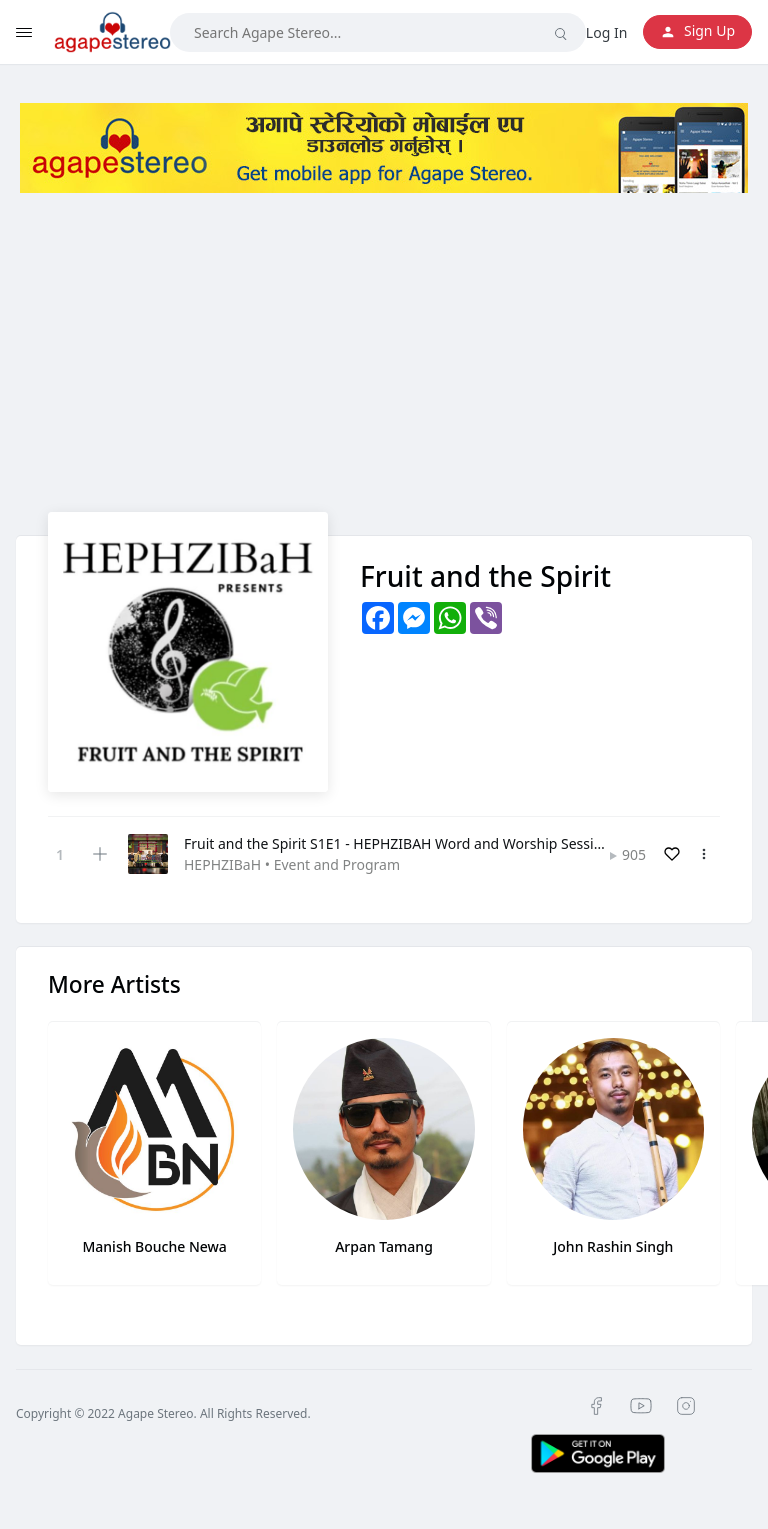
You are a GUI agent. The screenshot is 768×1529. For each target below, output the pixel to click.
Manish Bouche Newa (154, 1246)
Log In (606, 32)
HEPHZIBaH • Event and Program (292, 864)
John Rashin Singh (613, 1246)
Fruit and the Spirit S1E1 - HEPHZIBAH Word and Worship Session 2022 (415, 843)
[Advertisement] (384, 372)
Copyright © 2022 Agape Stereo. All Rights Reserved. (163, 1413)
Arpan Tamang (384, 1246)
